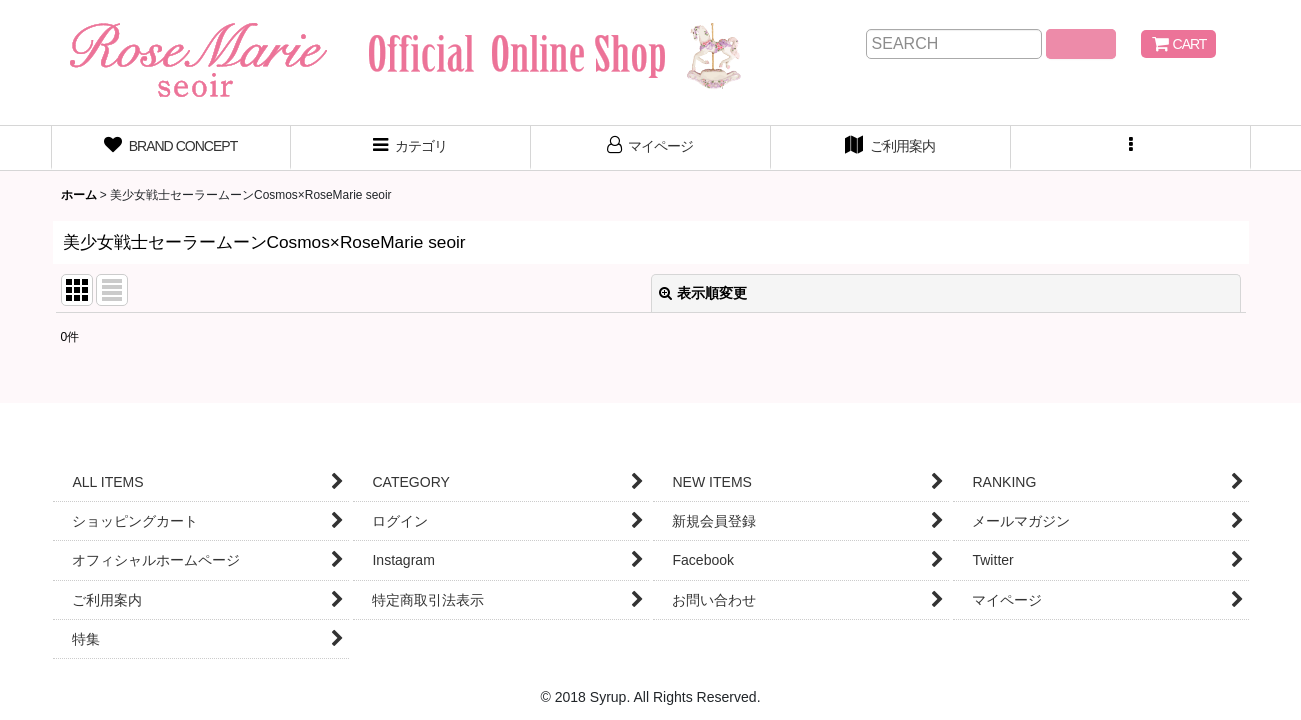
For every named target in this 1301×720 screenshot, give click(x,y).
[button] (1131, 148)
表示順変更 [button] (703, 293)
